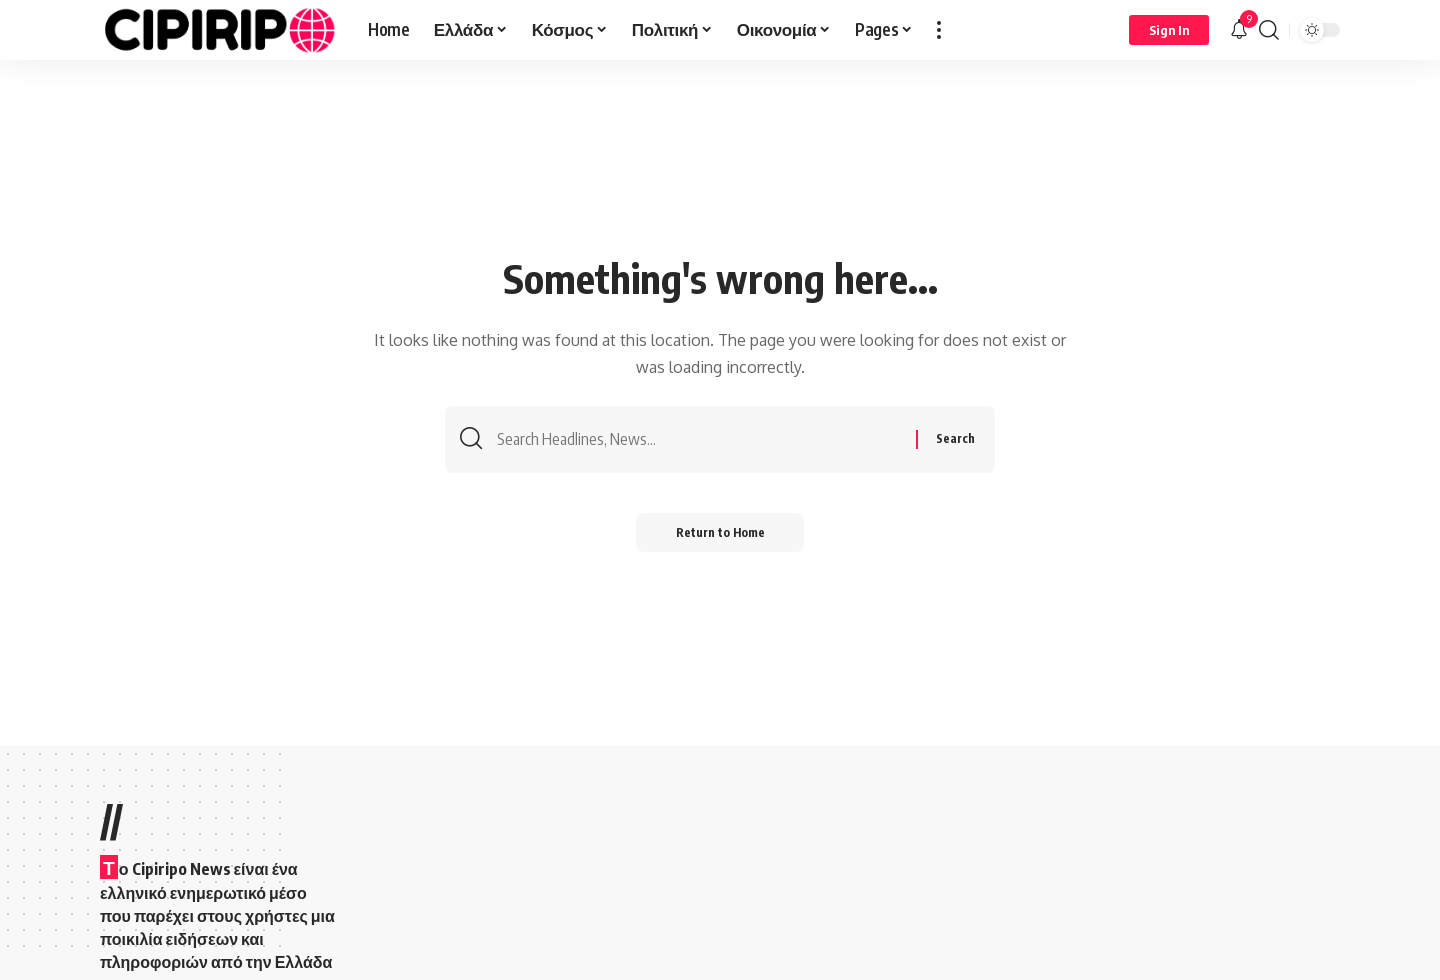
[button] (939, 30)
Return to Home (720, 532)
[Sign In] (1169, 30)
